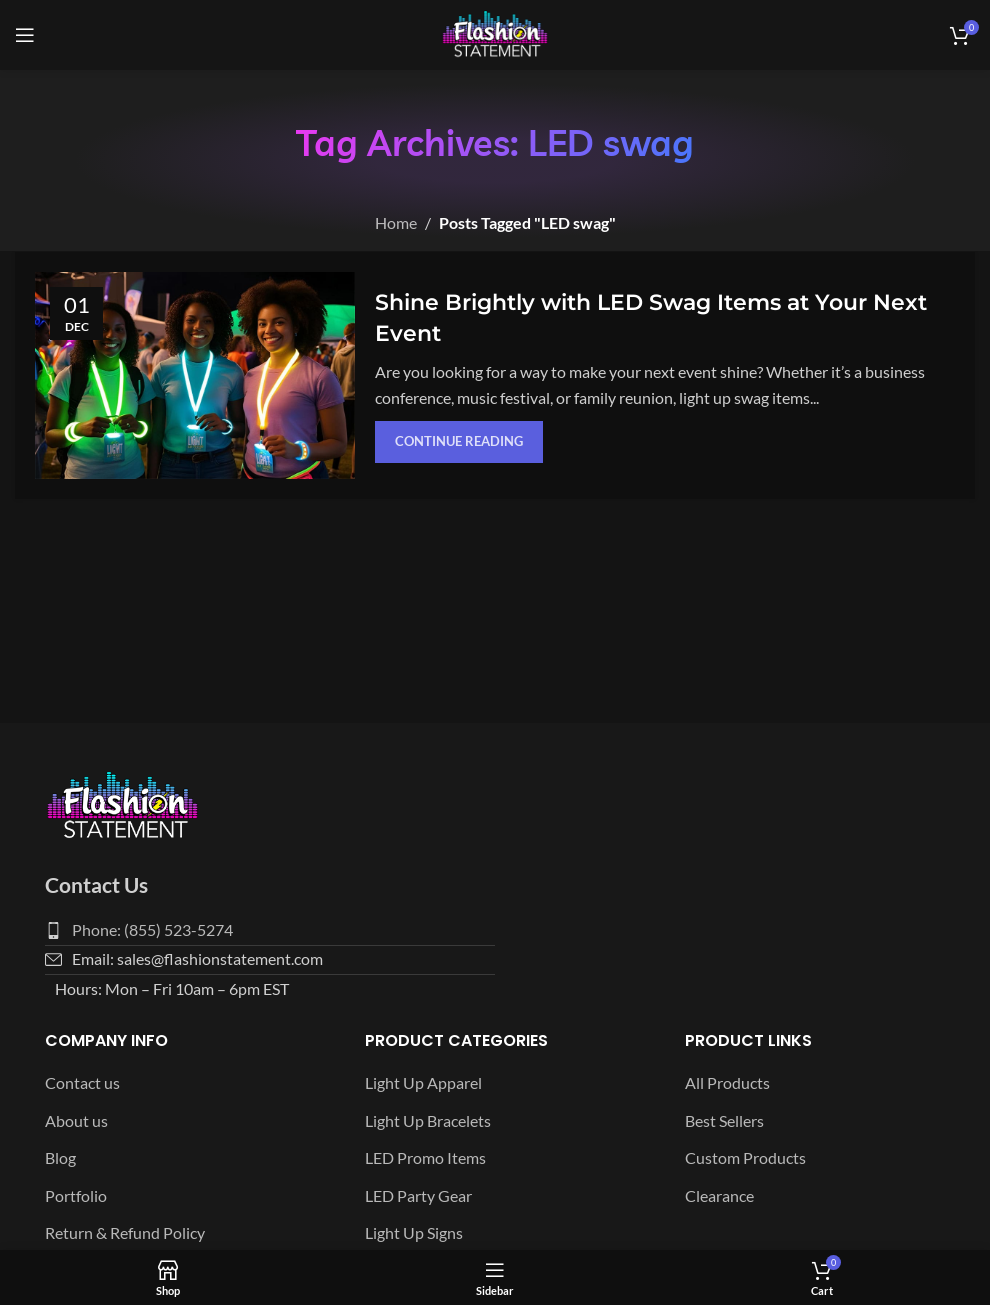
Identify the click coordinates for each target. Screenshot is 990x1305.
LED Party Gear (418, 1195)
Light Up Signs (414, 1232)
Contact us (82, 1082)
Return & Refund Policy (125, 1232)
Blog (60, 1157)
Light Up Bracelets (428, 1120)
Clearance (719, 1195)
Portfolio (76, 1195)
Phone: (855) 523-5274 (152, 929)
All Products (727, 1082)
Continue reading (459, 441)
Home (396, 222)
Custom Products (745, 1157)
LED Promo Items (425, 1157)
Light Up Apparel (423, 1082)
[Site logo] (494, 32)
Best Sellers (724, 1120)
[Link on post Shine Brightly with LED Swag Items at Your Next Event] (195, 375)
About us (76, 1120)
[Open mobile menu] (25, 35)
